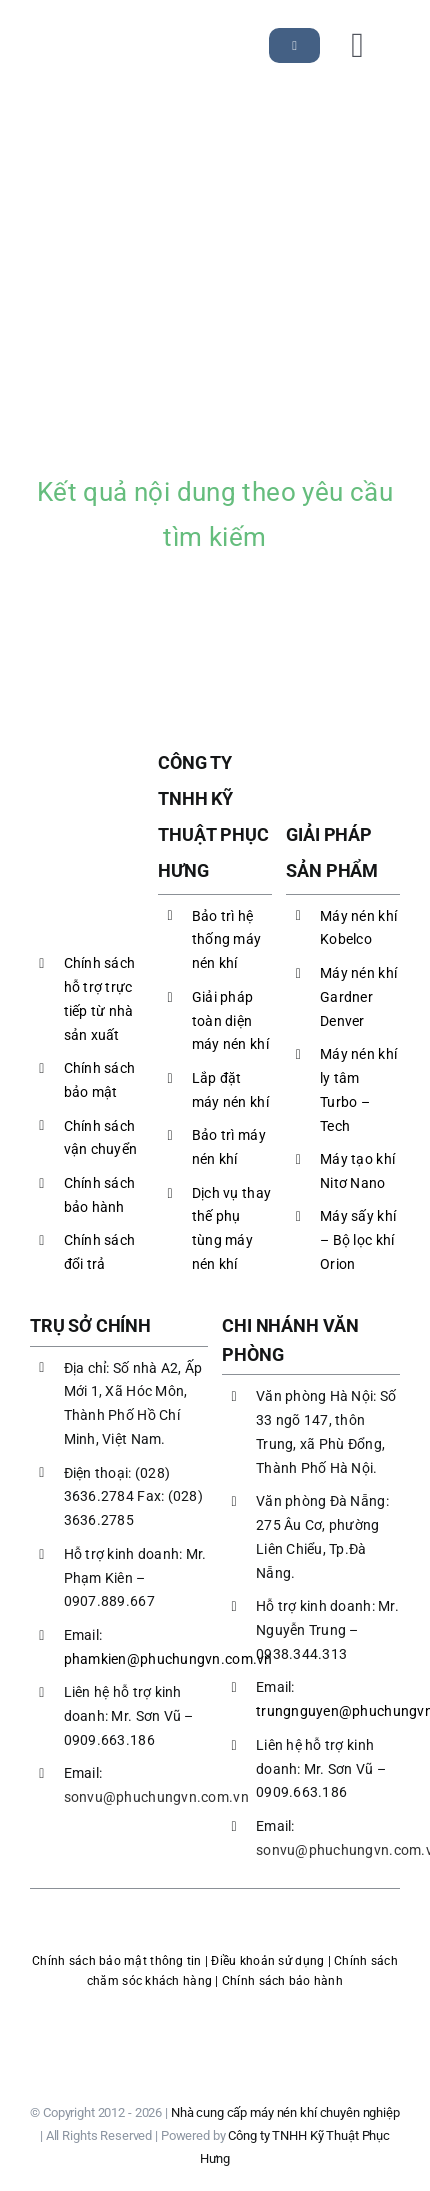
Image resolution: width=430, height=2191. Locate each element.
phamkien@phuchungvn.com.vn (168, 1659)
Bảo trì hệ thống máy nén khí (226, 940)
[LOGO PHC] (87, 38)
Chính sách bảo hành (282, 1981)
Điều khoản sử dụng (267, 1961)
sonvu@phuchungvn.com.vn (156, 1797)
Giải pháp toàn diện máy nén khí (230, 1021)
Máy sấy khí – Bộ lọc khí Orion (358, 1240)
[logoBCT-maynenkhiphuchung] (215, 2012)
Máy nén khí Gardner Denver (358, 997)
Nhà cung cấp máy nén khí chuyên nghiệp (285, 2112)
